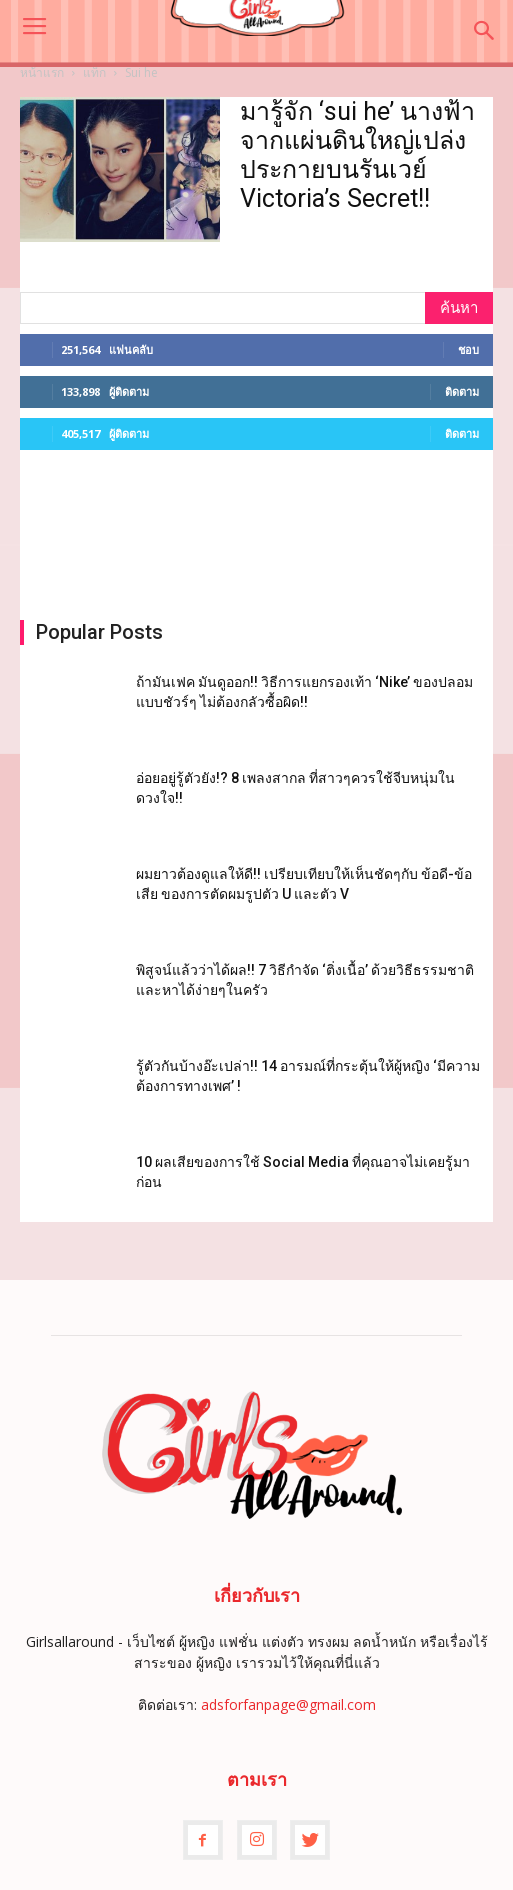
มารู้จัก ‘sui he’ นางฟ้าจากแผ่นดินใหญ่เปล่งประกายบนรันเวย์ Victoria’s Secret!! (357, 155)
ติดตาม (462, 391)
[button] (485, 31)
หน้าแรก (42, 72)
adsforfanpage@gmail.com (288, 1704)
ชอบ (468, 349)
